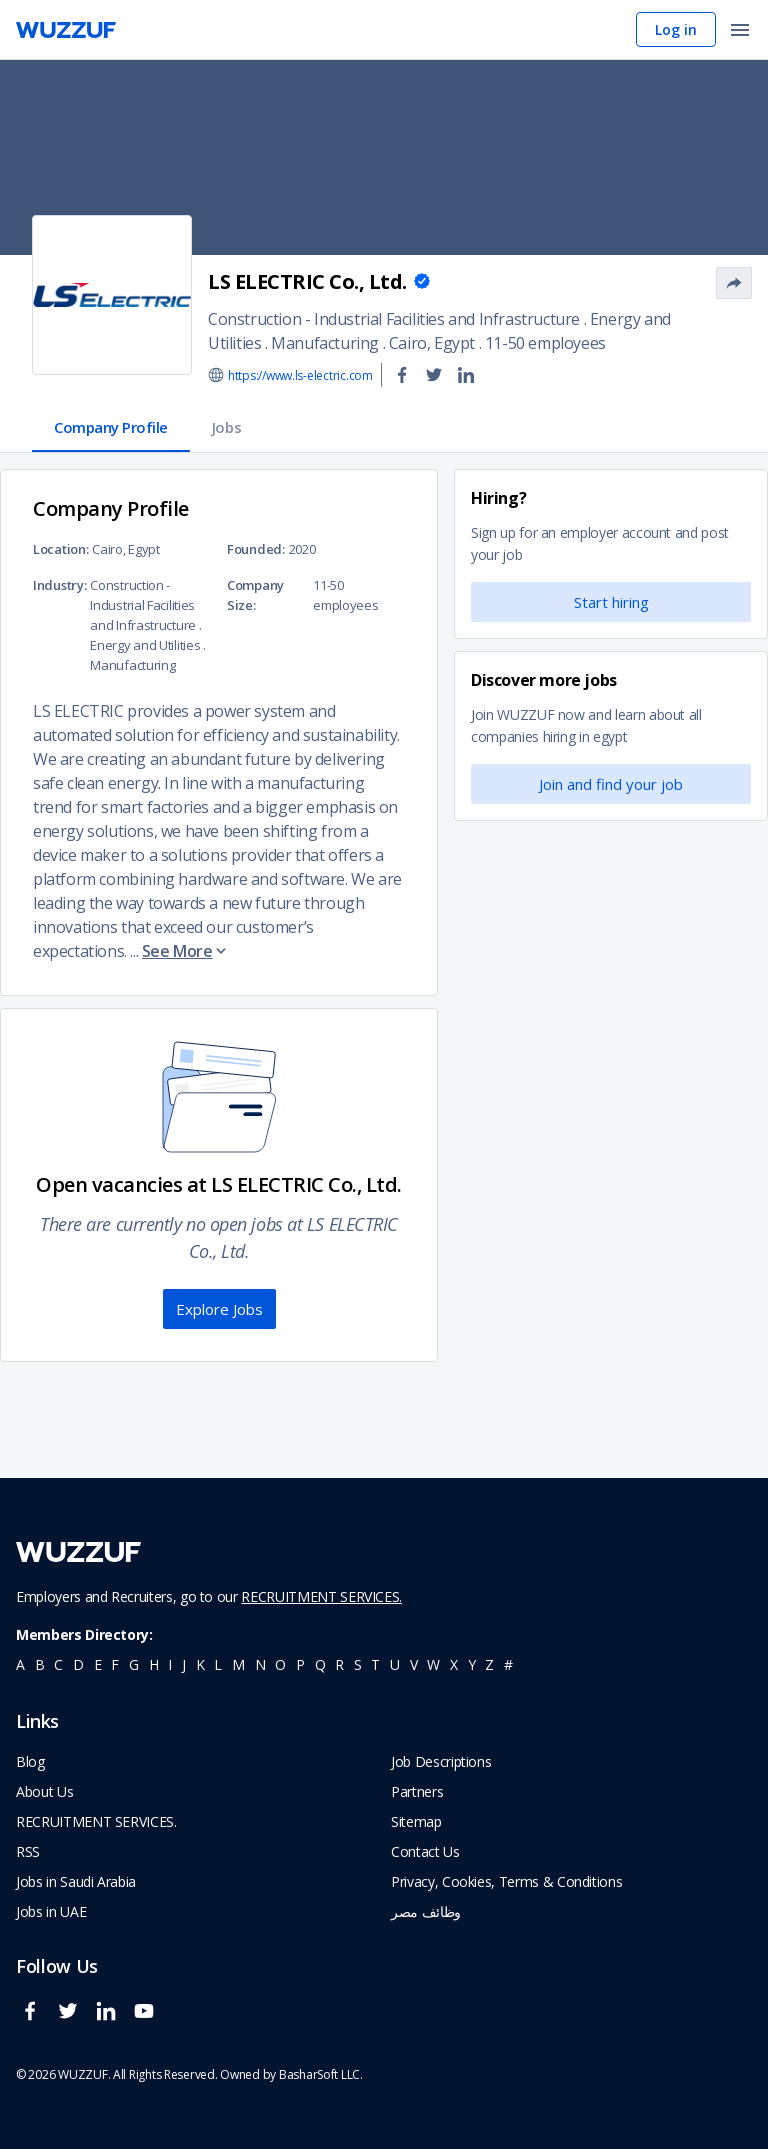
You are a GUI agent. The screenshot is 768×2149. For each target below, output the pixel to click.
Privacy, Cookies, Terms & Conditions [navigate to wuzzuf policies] (506, 1881)
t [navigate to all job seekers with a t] (375, 1664)
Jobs (226, 427)
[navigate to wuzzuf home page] (66, 30)
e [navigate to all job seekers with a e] (98, 1664)
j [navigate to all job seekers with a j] (184, 1664)
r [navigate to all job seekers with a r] (339, 1664)
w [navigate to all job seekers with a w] (433, 1664)
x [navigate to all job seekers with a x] (454, 1664)
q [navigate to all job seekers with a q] (320, 1664)
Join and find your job (611, 784)
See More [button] (185, 951)
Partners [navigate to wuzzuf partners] (417, 1791)
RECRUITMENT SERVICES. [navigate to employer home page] (96, 1821)
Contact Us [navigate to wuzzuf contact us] (425, 1851)
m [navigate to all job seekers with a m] (238, 1664)
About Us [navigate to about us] (44, 1791)
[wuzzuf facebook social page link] (35, 2019)
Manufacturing (325, 343)
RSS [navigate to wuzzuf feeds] (28, 1851)
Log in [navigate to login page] (676, 29)
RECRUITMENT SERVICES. (321, 1596)
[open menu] (740, 31)
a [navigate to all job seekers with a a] (20, 1664)
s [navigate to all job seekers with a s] (358, 1664)
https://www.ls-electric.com (300, 375)
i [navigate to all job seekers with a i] (170, 1664)
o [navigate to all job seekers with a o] (280, 1664)
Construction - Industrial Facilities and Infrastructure (394, 319)
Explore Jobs (219, 1309)
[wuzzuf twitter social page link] (73, 2019)
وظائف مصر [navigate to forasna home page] (426, 1911)
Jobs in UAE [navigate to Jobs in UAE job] (51, 1911)
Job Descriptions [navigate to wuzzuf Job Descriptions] (441, 1761)
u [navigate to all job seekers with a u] (395, 1664)
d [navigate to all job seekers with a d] (78, 1664)
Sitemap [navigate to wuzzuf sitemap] (416, 1821)
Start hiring (611, 602)
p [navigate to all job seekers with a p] (300, 1664)
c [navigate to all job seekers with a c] (58, 1664)
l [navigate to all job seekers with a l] (218, 1664)
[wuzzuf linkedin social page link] (111, 2019)
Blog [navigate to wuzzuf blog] (30, 1761)
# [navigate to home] (508, 1664)
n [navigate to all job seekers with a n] (260, 1664)
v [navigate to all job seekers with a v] (414, 1664)
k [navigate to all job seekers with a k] (200, 1664)
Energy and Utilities (145, 645)
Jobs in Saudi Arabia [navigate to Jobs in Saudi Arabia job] (76, 1881)
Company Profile (111, 427)
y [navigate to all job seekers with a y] (472, 1664)
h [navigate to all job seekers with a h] (154, 1664)
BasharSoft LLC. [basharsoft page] (321, 2074)
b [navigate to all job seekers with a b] (40, 1664)
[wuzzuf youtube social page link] (149, 2019)
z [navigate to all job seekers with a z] (489, 1664)
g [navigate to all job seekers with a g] (134, 1664)
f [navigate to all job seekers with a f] (115, 1664)
